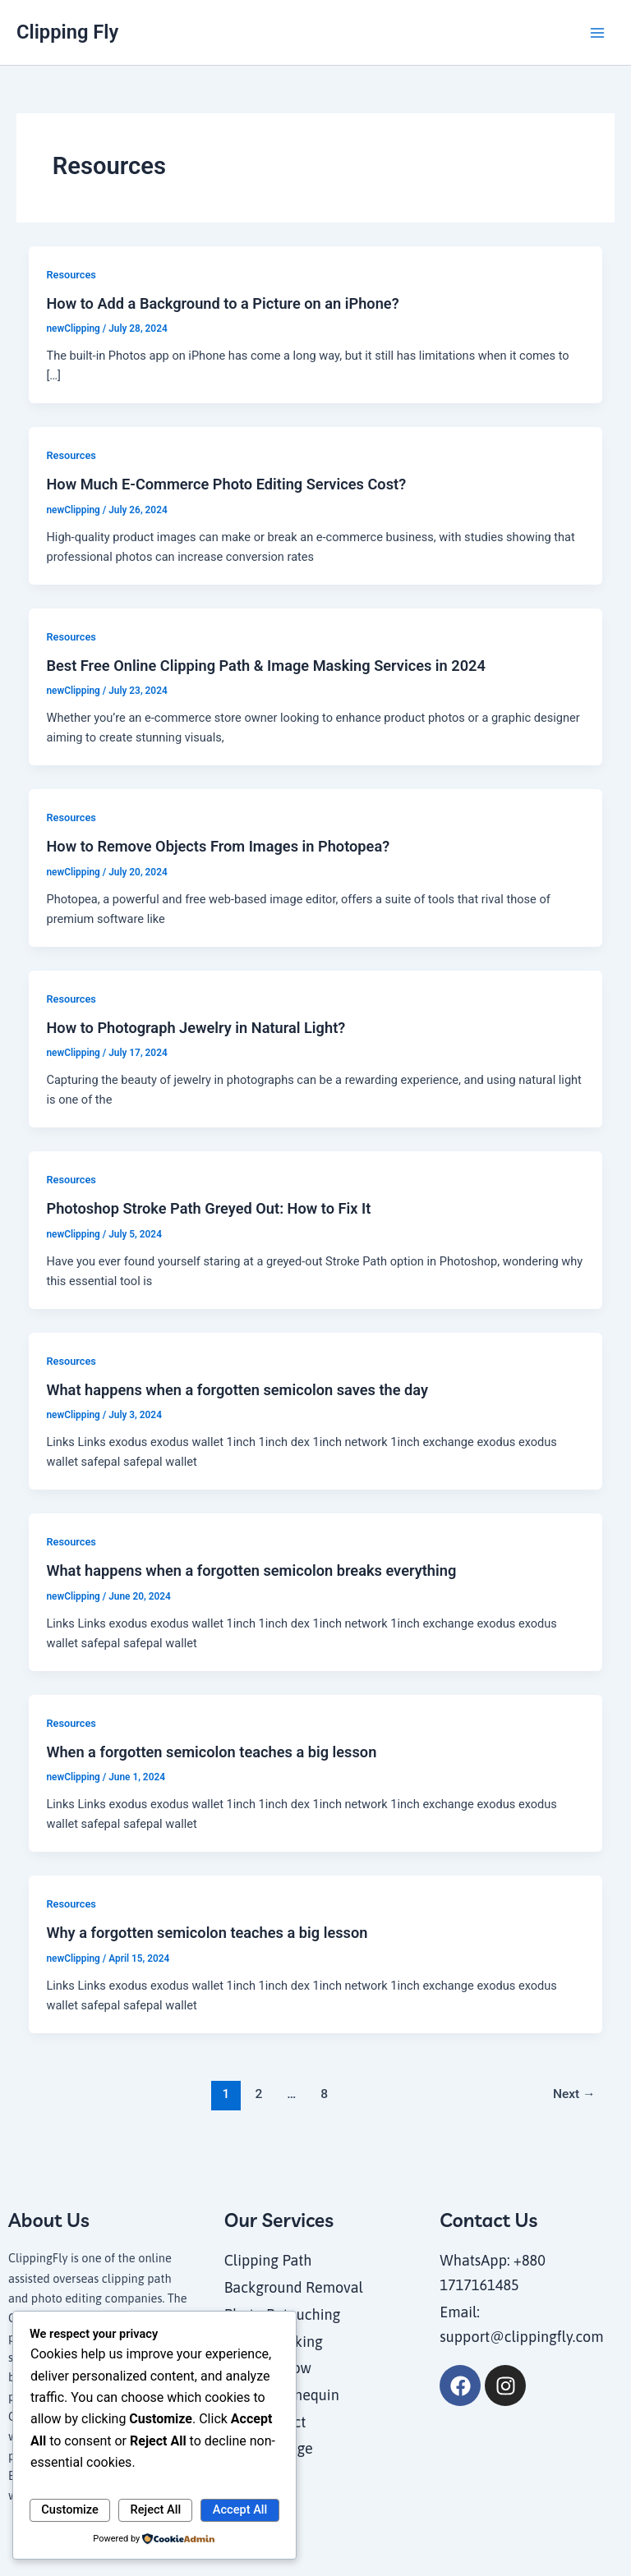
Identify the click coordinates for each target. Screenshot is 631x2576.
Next (574, 2094)
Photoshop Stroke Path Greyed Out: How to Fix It (208, 1208)
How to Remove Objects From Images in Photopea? (217, 846)
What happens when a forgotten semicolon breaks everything (251, 1570)
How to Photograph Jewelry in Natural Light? (195, 1027)
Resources (70, 275)
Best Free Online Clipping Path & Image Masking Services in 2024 (265, 665)
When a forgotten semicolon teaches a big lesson (211, 1752)
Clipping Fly (67, 32)
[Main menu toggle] (597, 33)
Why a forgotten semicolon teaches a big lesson (206, 1932)
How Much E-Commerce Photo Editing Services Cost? (226, 484)
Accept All (240, 2509)
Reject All (156, 2509)
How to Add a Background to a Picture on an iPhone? (222, 303)
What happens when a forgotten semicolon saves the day (237, 1389)
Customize (70, 2509)
